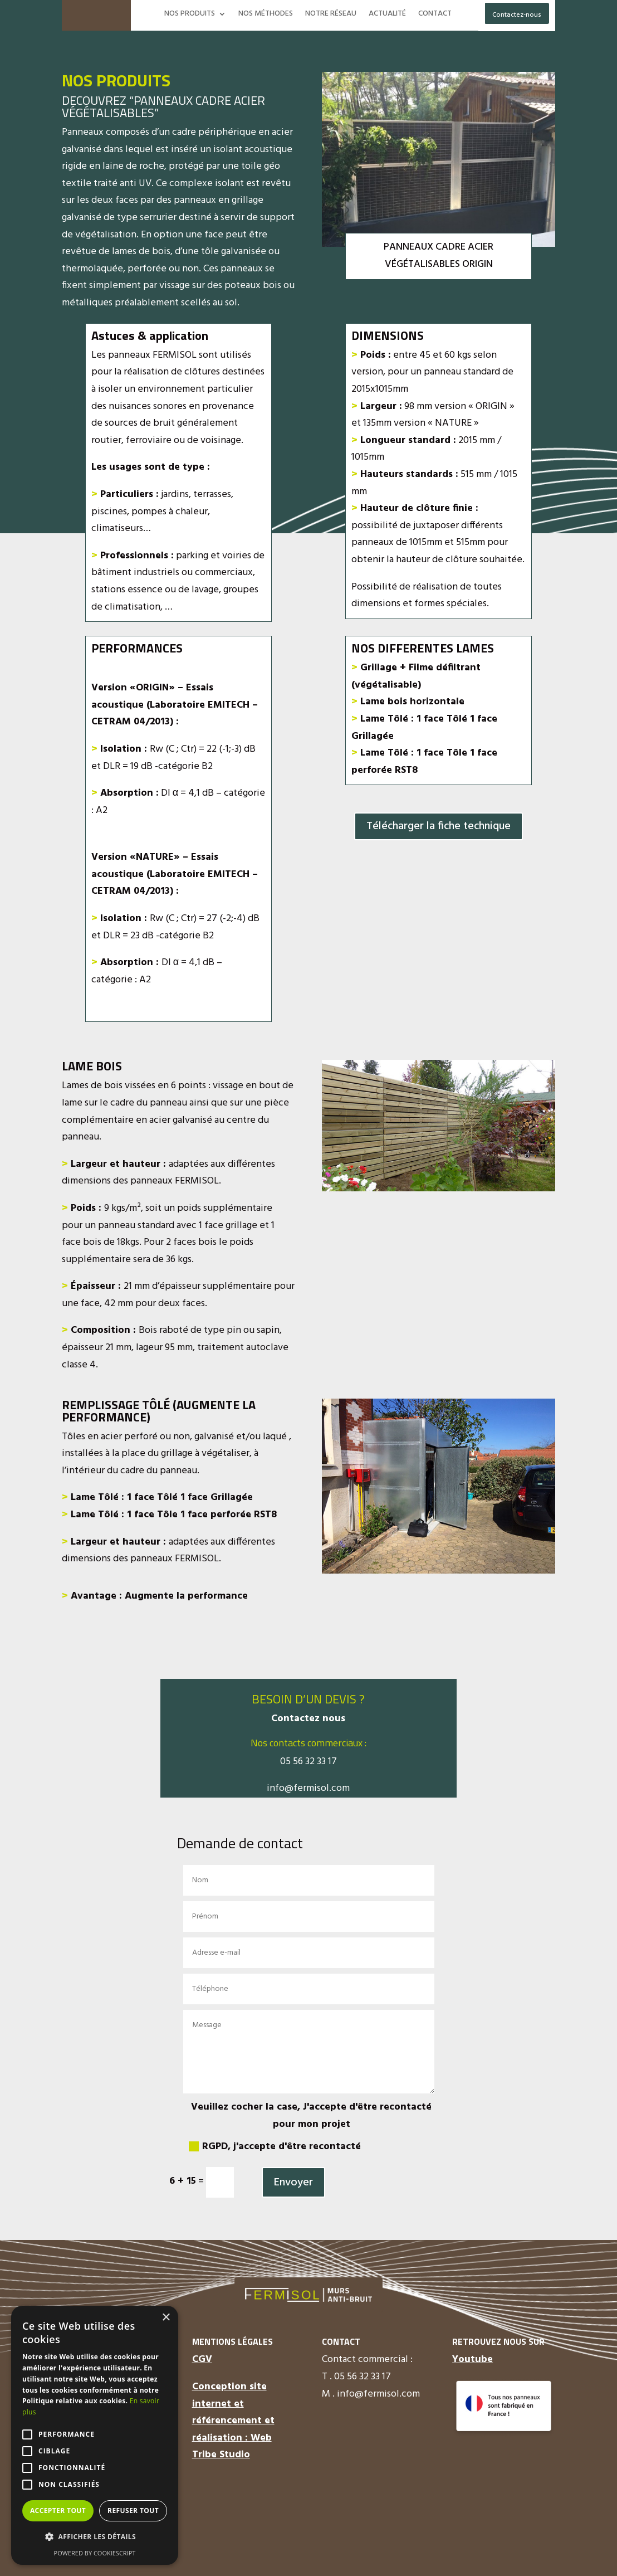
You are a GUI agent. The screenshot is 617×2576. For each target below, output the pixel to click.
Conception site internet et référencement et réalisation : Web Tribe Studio (233, 2421)
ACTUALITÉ (387, 15)
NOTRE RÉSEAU (330, 15)
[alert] (94, 2435)
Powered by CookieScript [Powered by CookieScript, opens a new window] (95, 2553)
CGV (202, 2359)
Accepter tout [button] (58, 2510)
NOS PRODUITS (189, 15)
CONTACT (435, 15)
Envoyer (293, 2183)
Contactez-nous (516, 15)
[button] (94, 2537)
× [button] (165, 2318)
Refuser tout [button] (133, 2510)
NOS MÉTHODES (265, 15)
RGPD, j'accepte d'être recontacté (275, 2147)
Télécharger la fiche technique (438, 826)
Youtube (472, 2359)
